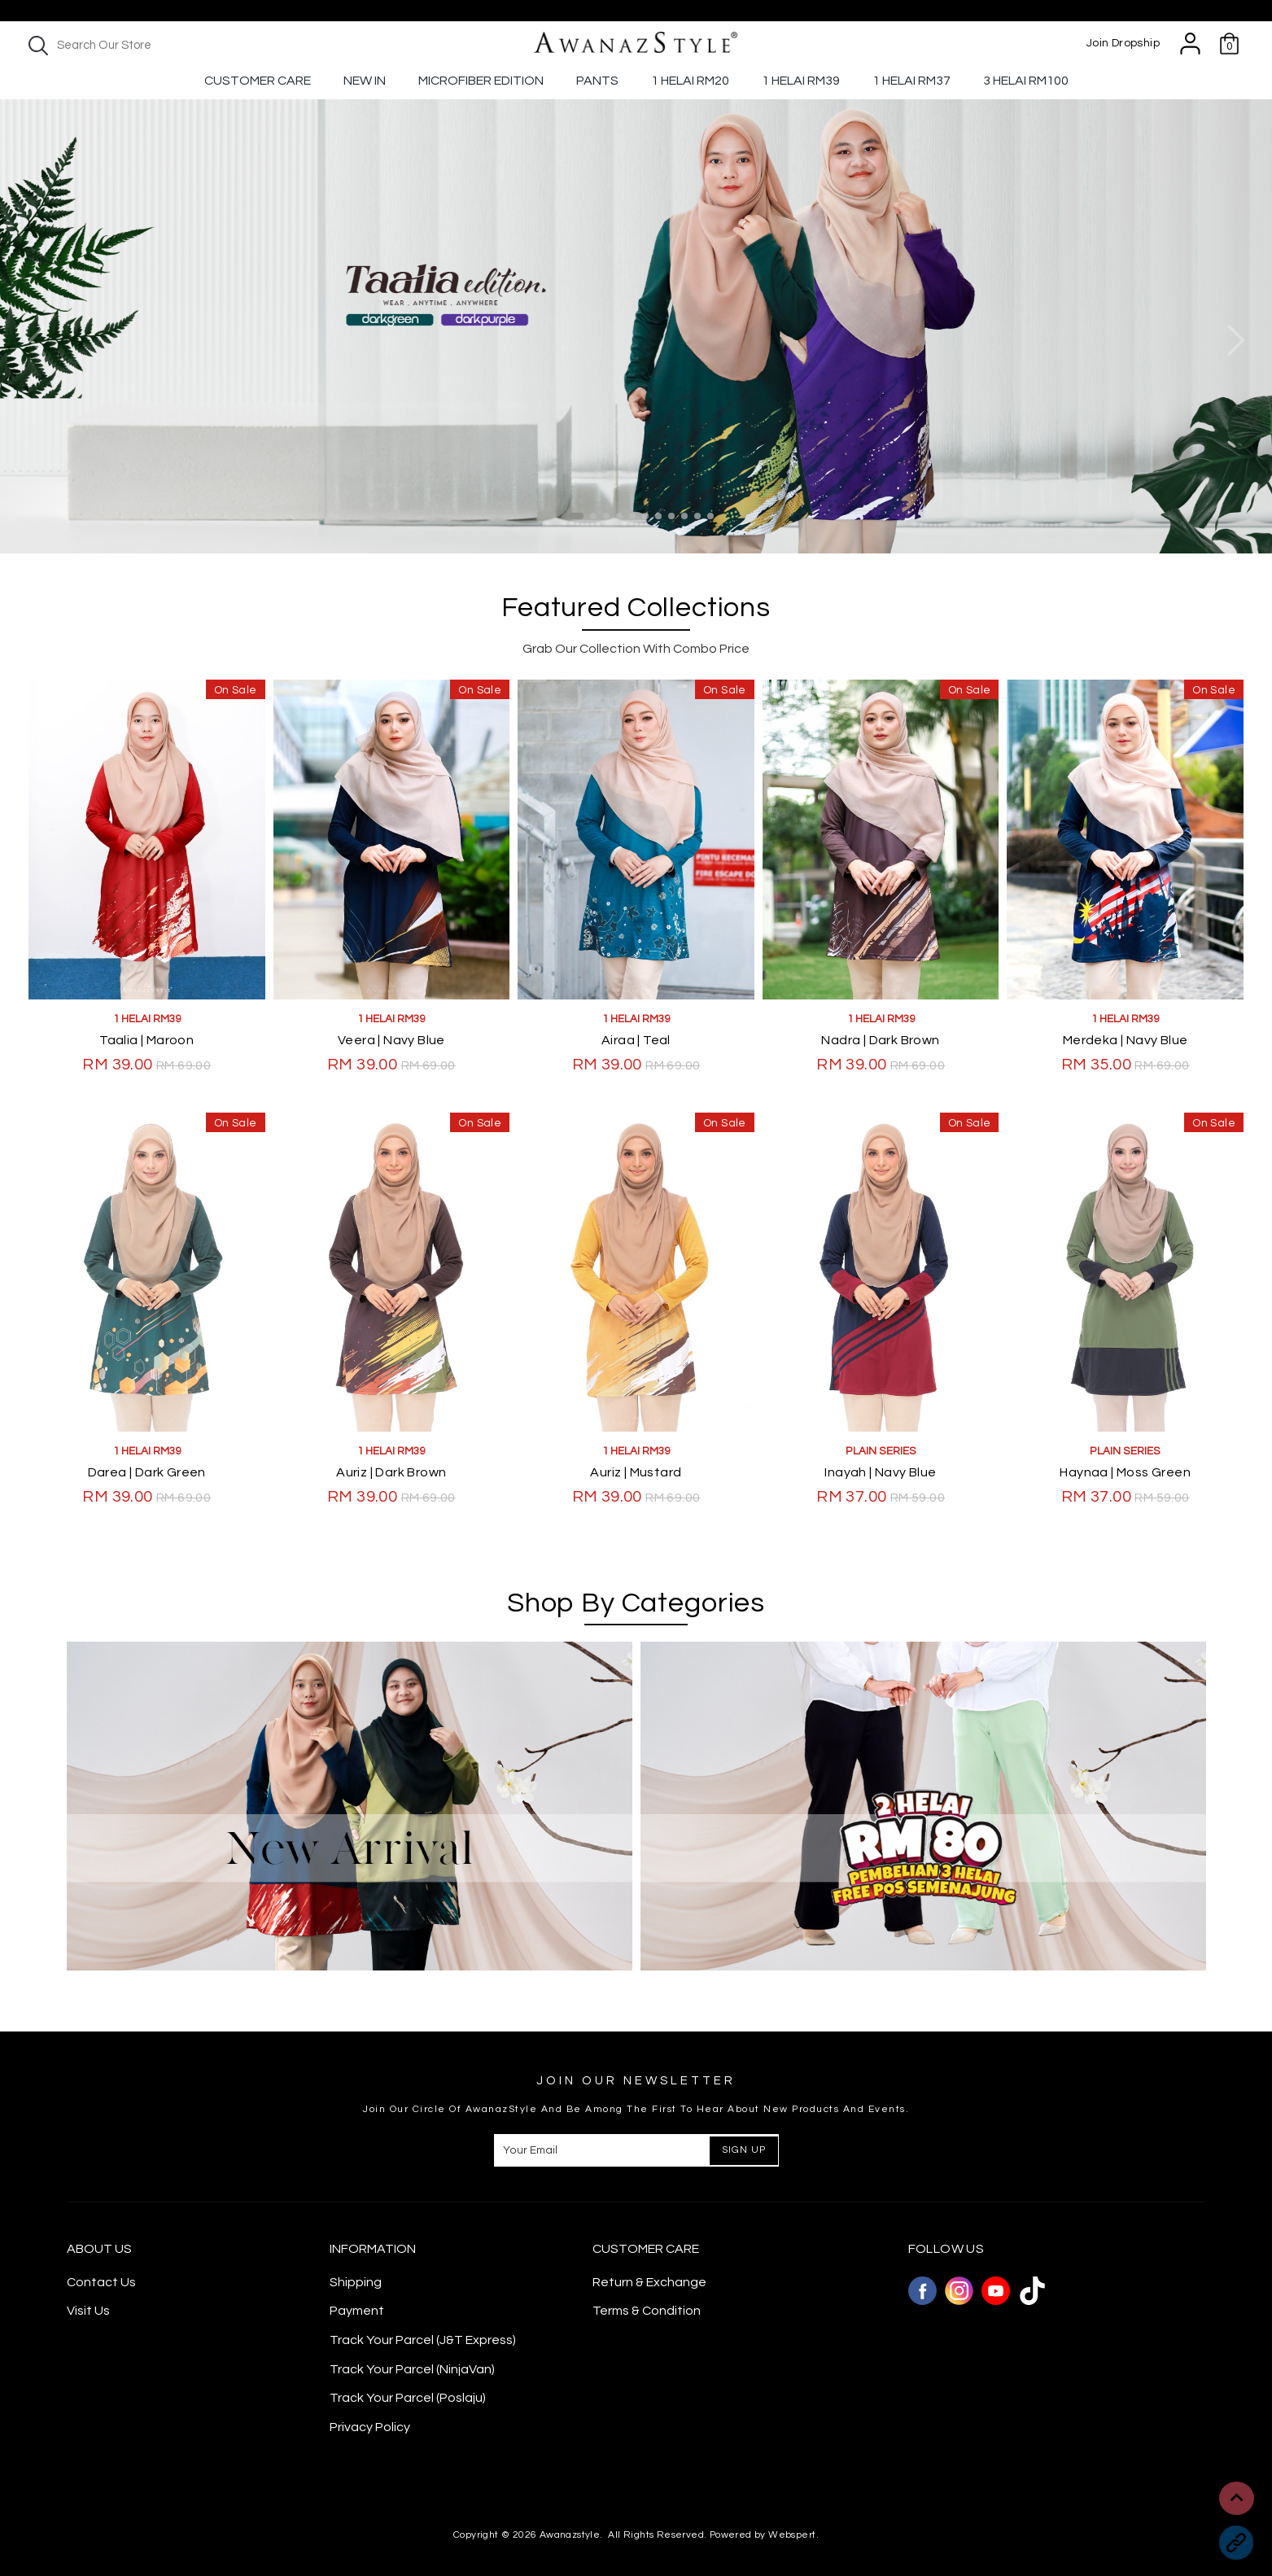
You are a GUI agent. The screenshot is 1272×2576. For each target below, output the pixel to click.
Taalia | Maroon (146, 1040)
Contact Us (101, 2282)
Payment (357, 2310)
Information (373, 2248)
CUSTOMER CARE (645, 2248)
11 (710, 516)
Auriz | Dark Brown (391, 1472)
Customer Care (257, 80)
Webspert (791, 2535)
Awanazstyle (570, 2535)
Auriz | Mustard (635, 1472)
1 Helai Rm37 (911, 80)
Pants (597, 80)
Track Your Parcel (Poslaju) (408, 2397)
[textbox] (162, 45)
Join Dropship (1123, 43)
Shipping (356, 2282)
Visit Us (88, 2310)
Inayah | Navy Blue (880, 1472)
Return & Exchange (649, 2282)
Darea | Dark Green (147, 1472)
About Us (99, 2248)
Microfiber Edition (481, 80)
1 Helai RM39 (801, 80)
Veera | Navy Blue (391, 1040)
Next (1235, 341)
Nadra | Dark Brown (880, 1040)
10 (697, 516)
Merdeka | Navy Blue (1125, 1040)
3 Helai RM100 (1026, 80)
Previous (36, 341)
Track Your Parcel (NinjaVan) (412, 2369)
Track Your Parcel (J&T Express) (423, 2339)
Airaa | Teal (636, 1040)
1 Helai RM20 (690, 80)
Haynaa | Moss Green (1125, 1472)
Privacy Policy (370, 2427)
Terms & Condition (646, 2310)
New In (364, 80)
